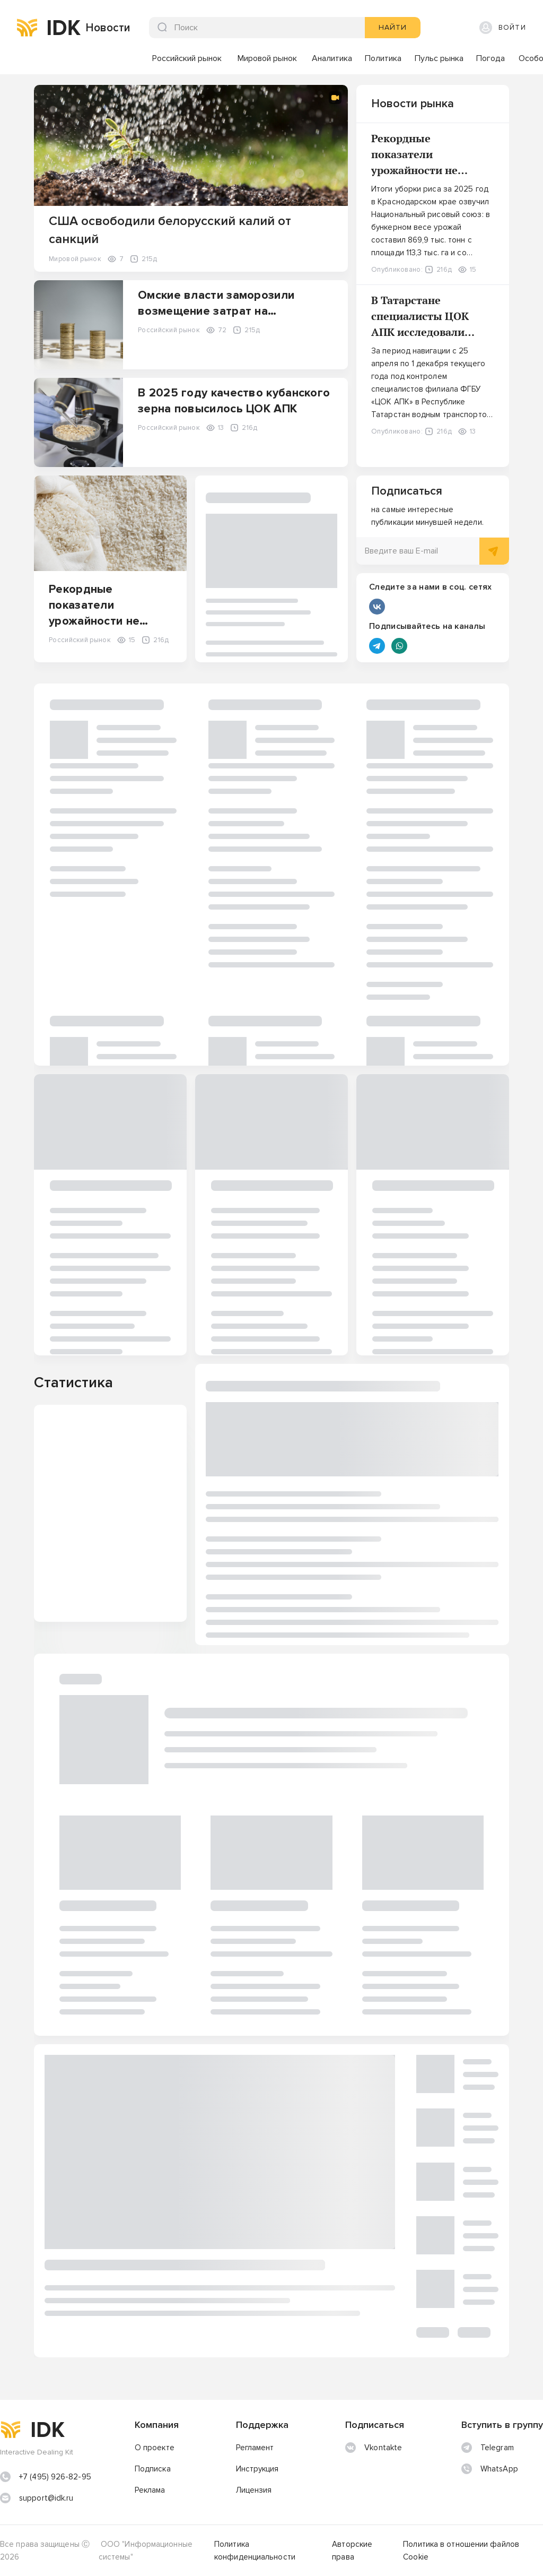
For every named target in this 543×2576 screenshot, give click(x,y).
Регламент (255, 2447)
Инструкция (257, 2469)
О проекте (154, 2447)
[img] (27, 27)
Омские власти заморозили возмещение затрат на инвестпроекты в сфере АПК (220, 311)
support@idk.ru (46, 2498)
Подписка (153, 2469)
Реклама (150, 2490)
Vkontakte (373, 2447)
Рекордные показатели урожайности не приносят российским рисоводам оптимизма (432, 170)
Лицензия (254, 2490)
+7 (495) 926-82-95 (55, 2477)
